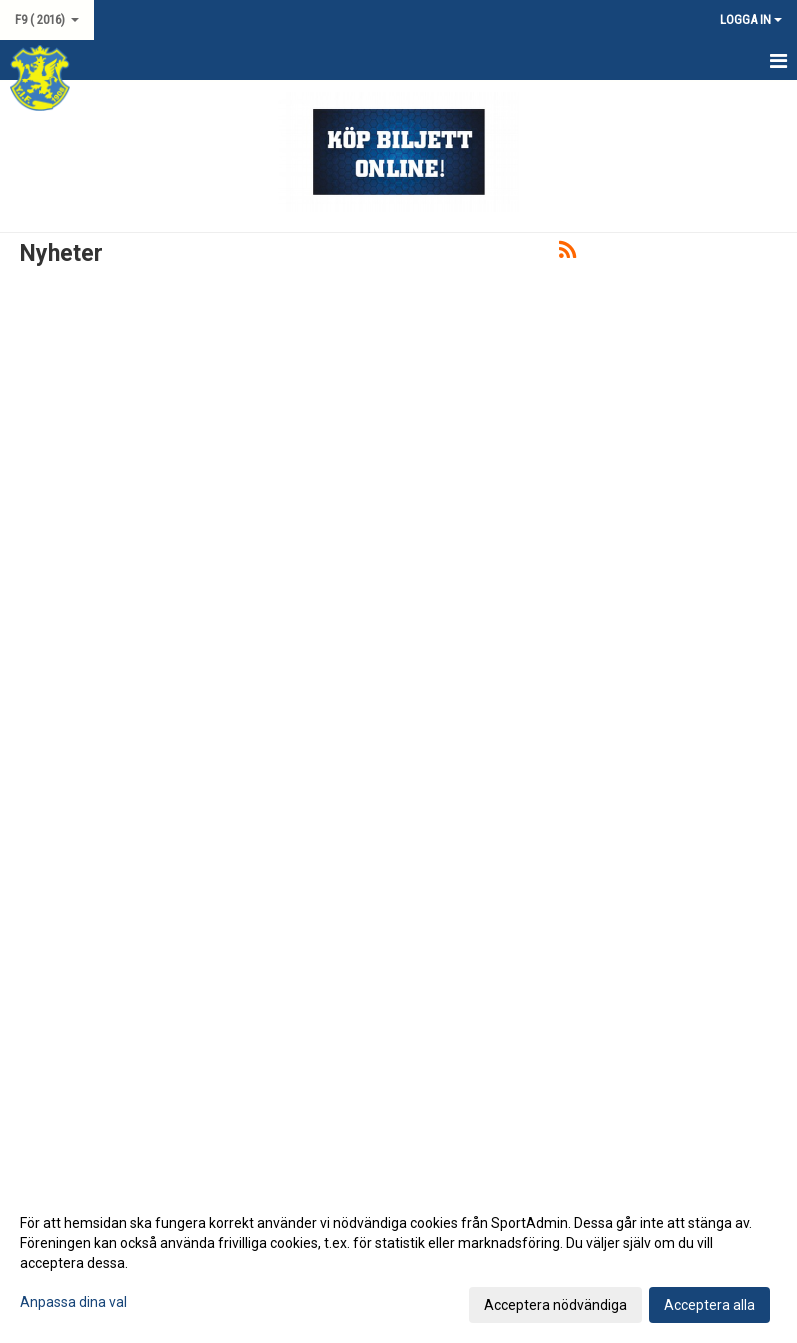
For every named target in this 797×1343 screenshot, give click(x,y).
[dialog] (398, 1263)
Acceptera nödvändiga (555, 1305)
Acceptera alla (709, 1305)
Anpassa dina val (73, 1302)
